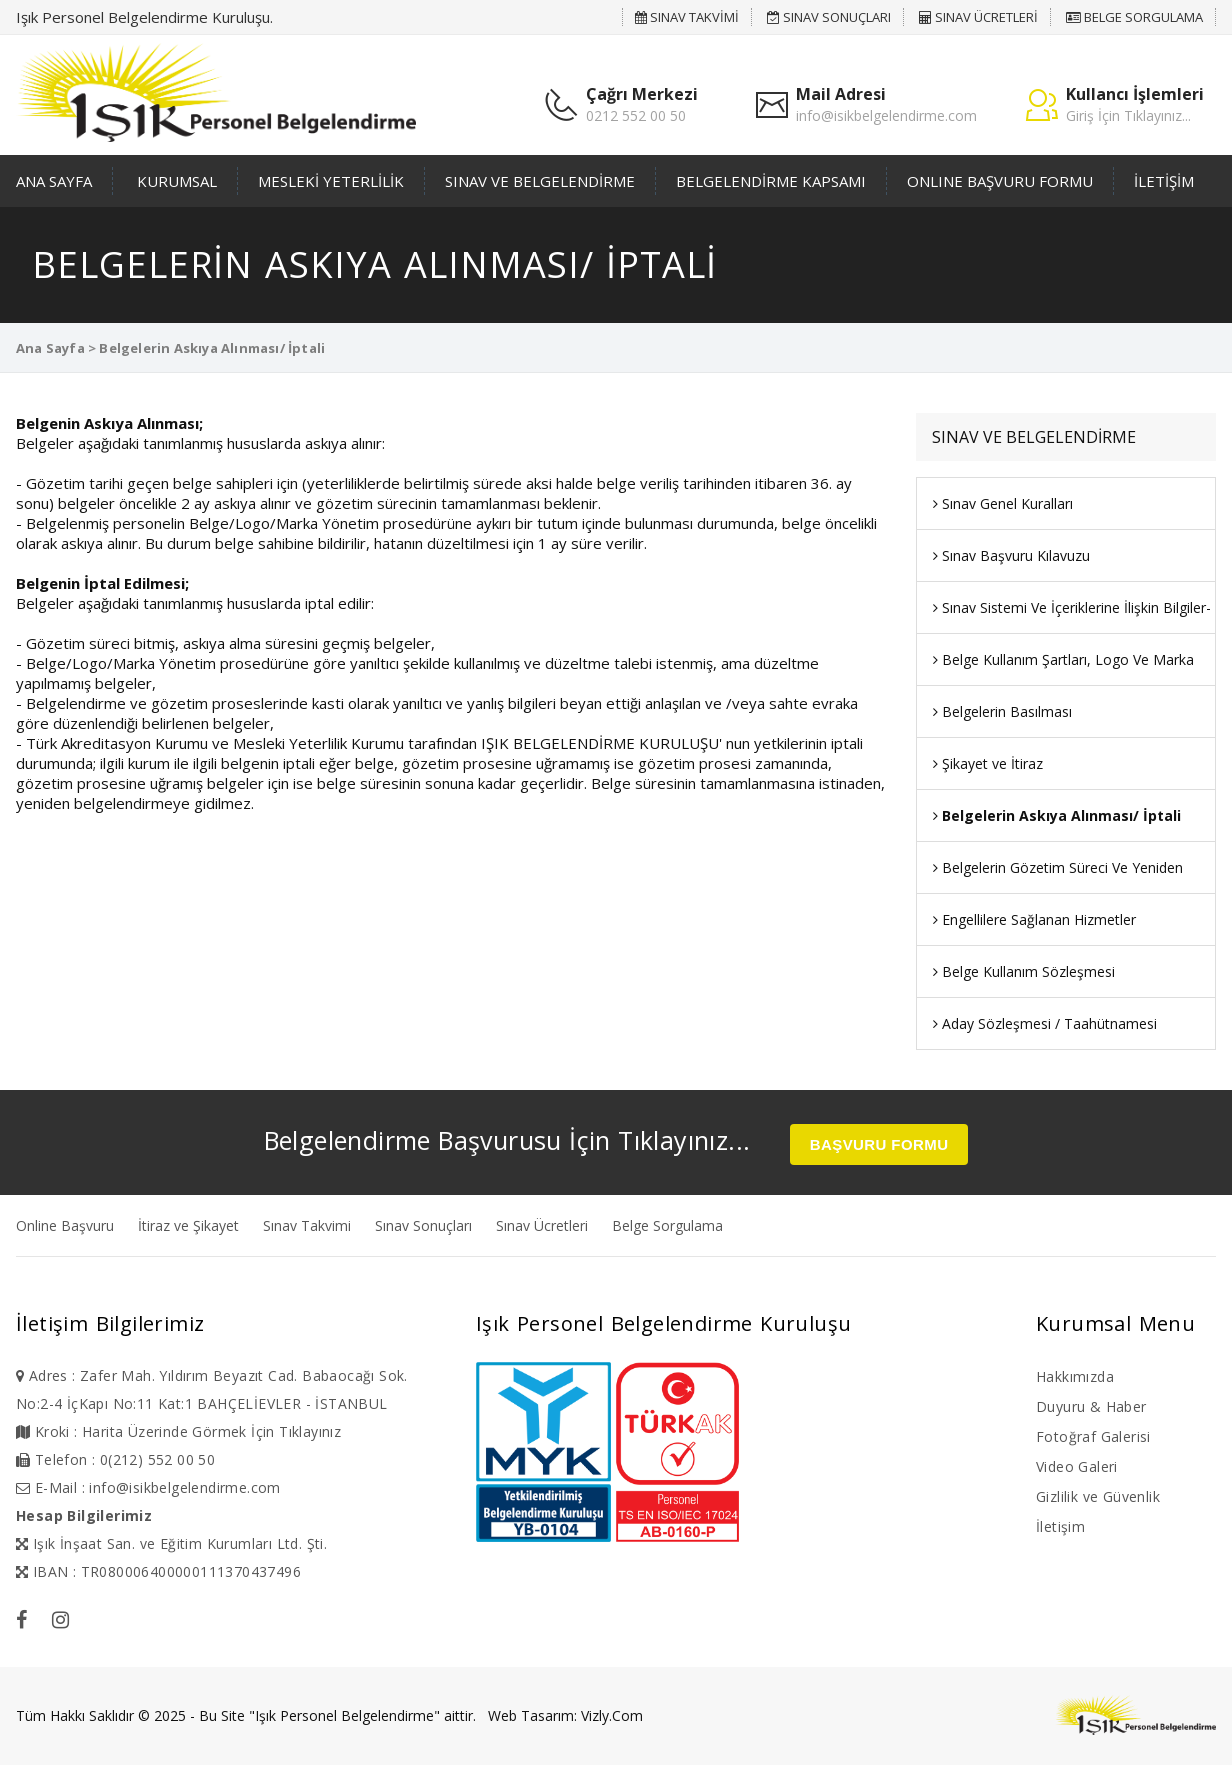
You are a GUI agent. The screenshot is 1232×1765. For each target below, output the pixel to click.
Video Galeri (1077, 1466)
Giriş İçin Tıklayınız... (1128, 115)
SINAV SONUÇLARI (829, 17)
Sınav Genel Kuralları (1003, 503)
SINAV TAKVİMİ (687, 17)
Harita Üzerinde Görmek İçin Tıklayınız (211, 1431)
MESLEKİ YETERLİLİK (331, 181)
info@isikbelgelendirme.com (886, 115)
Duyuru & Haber (1091, 1406)
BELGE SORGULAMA (1134, 17)
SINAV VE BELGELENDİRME (540, 181)
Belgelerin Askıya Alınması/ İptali (1057, 815)
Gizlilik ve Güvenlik (1098, 1496)
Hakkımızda (1075, 1376)
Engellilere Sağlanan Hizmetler (1034, 919)
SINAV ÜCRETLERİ (978, 17)
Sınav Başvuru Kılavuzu (1011, 555)
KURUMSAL (177, 181)
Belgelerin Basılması (1002, 711)
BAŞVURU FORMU (879, 1144)
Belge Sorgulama (667, 1225)
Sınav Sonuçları (423, 1225)
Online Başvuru (65, 1225)
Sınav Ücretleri (542, 1225)
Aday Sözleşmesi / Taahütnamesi (1045, 1023)
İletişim (1060, 1526)
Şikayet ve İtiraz (988, 763)
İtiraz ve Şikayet (188, 1225)
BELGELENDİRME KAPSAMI (771, 181)
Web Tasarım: (532, 1715)
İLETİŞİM (1164, 181)
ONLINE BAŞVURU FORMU (1000, 181)
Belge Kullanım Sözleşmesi (1024, 971)
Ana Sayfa (50, 348)
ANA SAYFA (54, 181)
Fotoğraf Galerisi (1093, 1436)
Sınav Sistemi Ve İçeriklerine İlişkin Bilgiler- (1072, 607)
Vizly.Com (612, 1715)
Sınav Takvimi (307, 1225)
